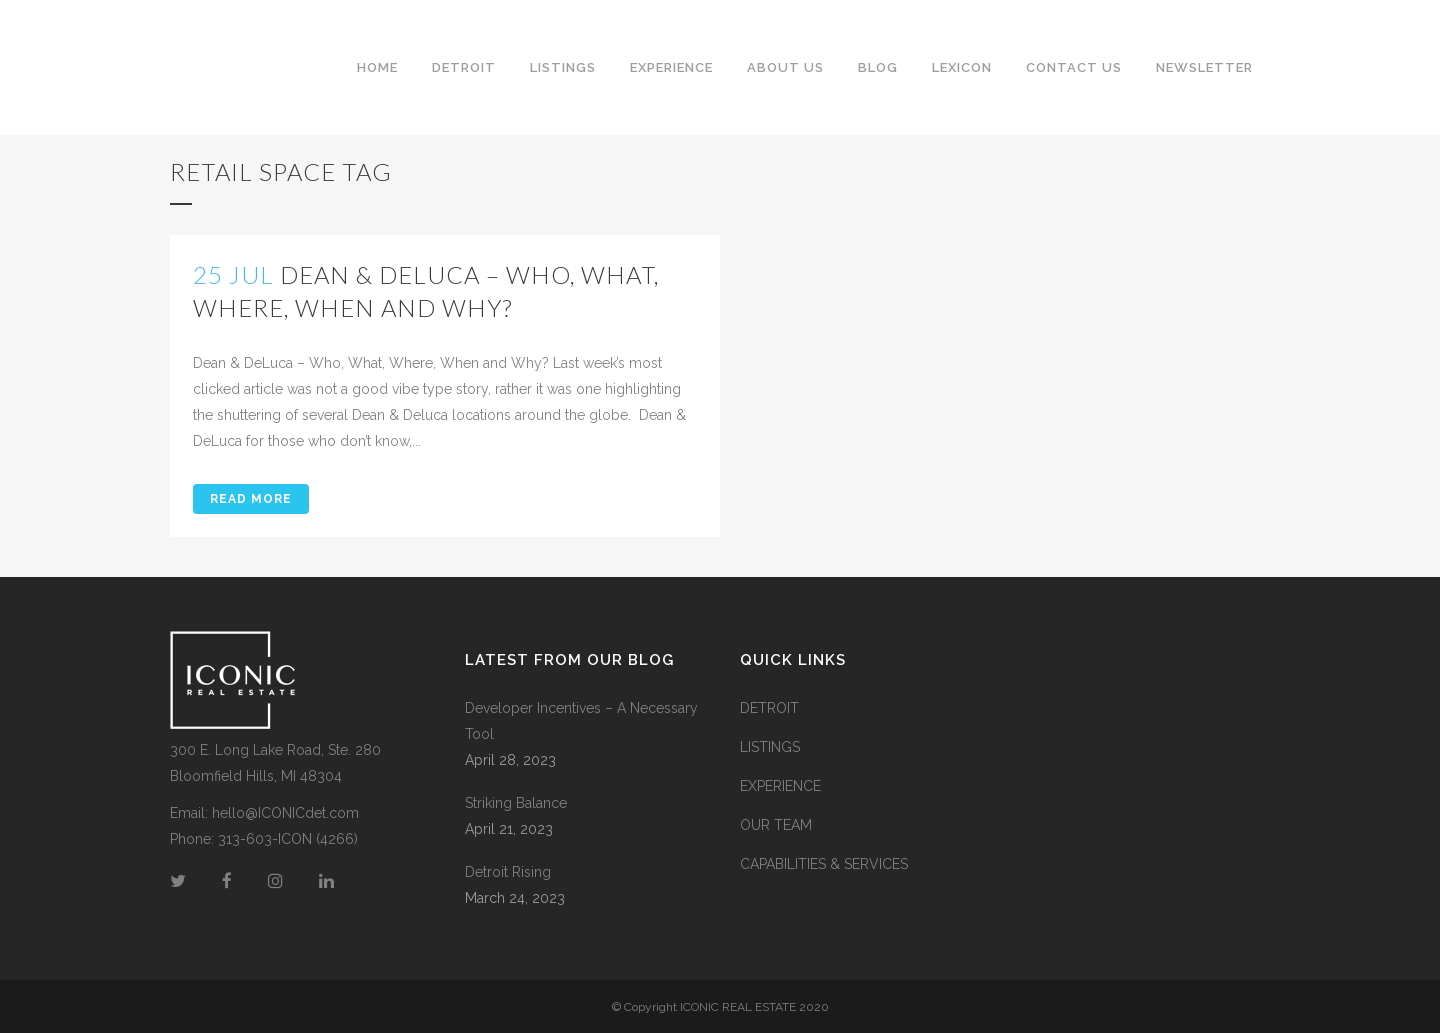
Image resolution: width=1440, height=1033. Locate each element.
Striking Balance (516, 803)
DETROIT (769, 708)
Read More (251, 499)
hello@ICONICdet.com (285, 813)
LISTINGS (770, 747)
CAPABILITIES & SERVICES (824, 864)
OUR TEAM (776, 825)
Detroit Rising (508, 872)
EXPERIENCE (780, 786)
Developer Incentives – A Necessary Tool (581, 721)
